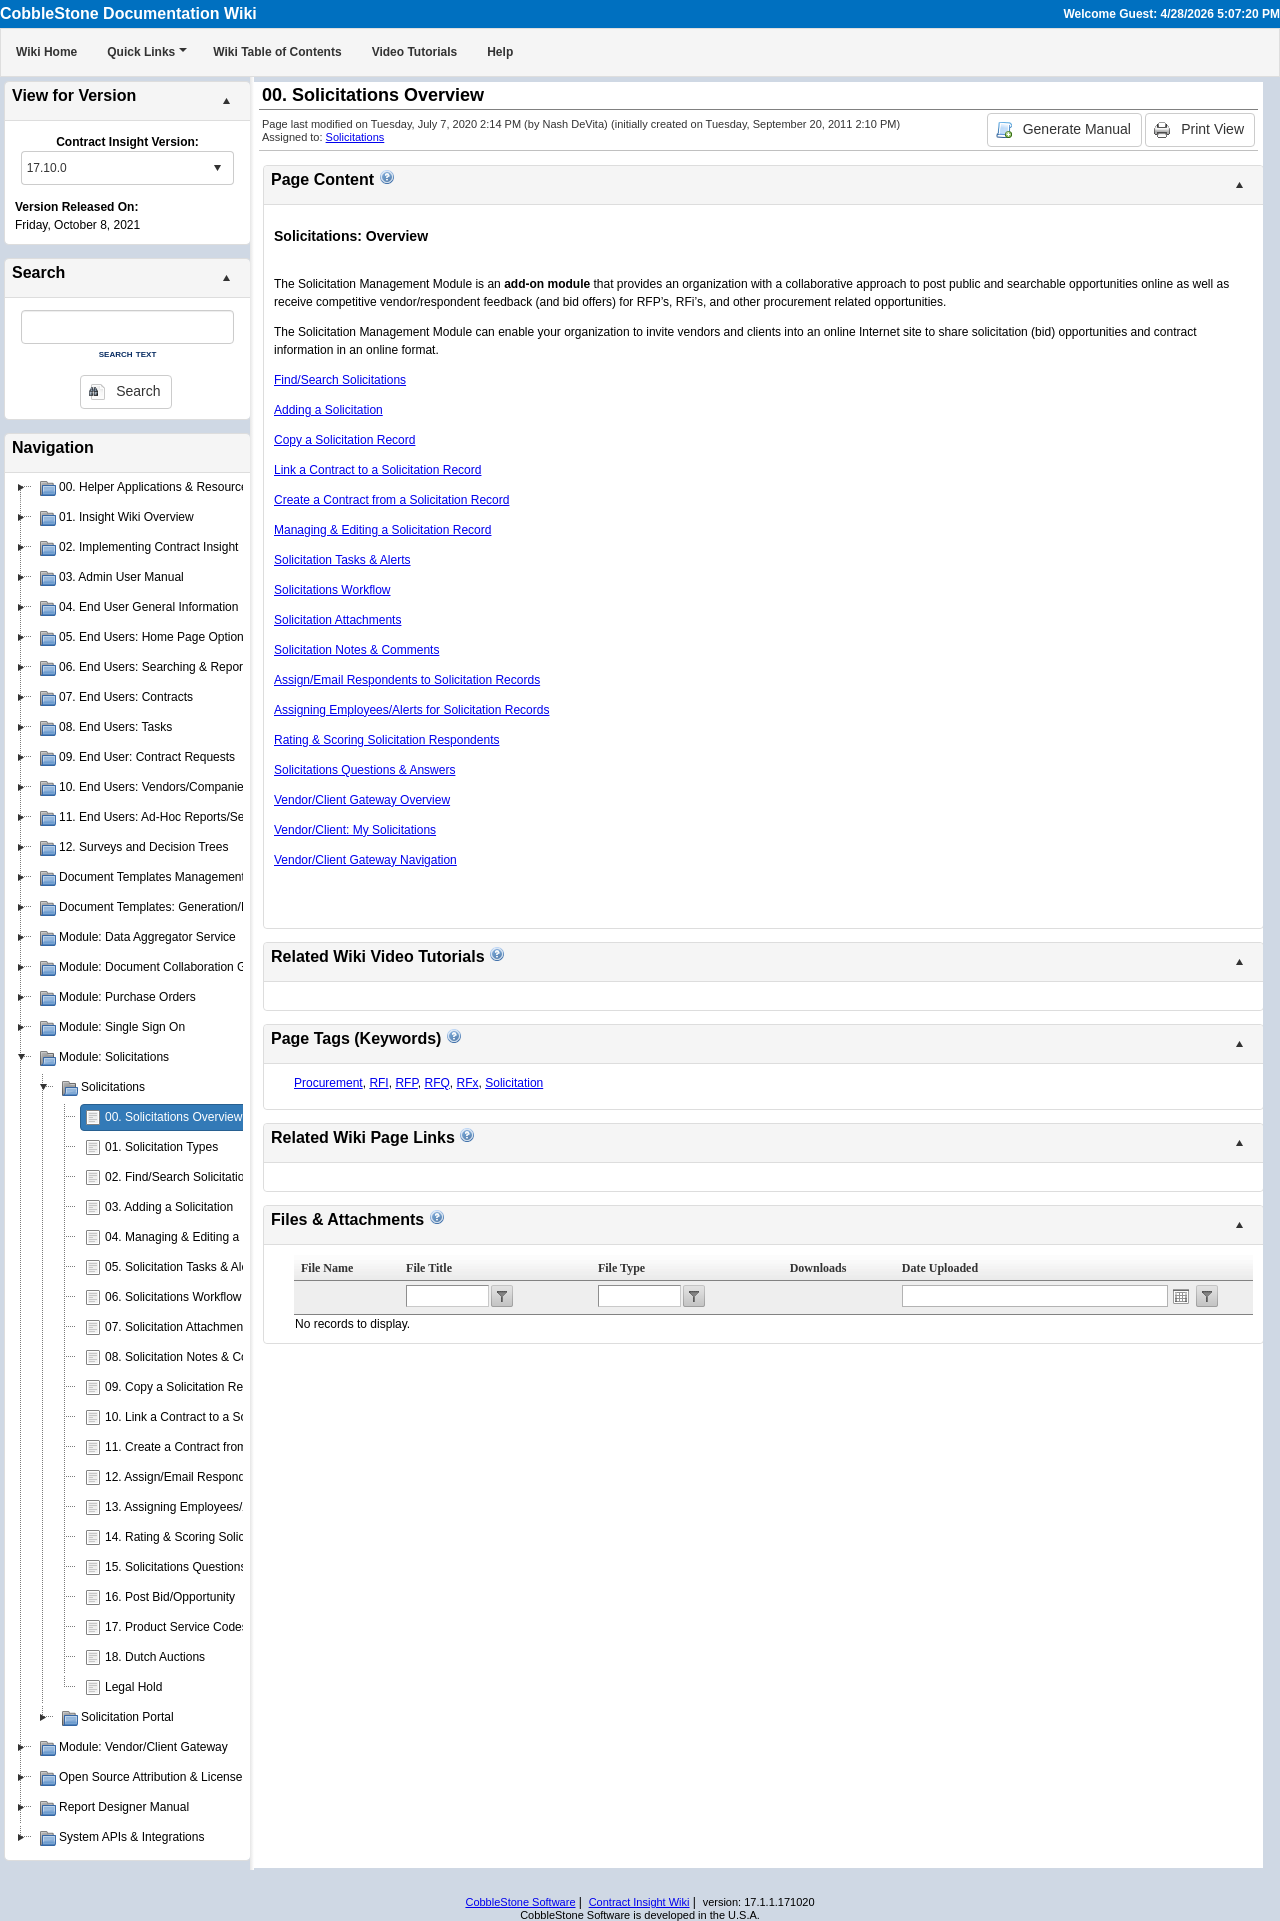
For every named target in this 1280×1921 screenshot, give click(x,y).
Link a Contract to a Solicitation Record (377, 470)
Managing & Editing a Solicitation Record (382, 530)
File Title (429, 1268)
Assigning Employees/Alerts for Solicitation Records (411, 710)
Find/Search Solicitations (340, 380)
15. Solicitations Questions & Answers (205, 1567)
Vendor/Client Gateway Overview (362, 800)
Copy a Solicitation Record (344, 440)
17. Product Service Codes (176, 1627)
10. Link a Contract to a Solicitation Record (218, 1417)
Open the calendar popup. (1181, 1296)
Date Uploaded (940, 1268)
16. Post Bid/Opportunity (170, 1597)
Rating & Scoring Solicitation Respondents (386, 740)
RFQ (437, 1083)
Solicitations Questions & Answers (364, 770)
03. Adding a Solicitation (169, 1207)
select (217, 168)
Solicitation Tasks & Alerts (342, 560)
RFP (406, 1083)
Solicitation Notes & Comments (356, 650)
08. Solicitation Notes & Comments (197, 1357)
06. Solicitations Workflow (173, 1297)
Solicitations (355, 137)
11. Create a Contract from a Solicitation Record (232, 1447)
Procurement (328, 1083)
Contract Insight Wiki (639, 1902)
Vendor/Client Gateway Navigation (365, 860)
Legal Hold (133, 1687)
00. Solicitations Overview (173, 1117)
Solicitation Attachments (337, 620)
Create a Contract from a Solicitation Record (391, 500)
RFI (378, 1083)
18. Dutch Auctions (155, 1657)
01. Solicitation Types (161, 1147)
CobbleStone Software (520, 1902)
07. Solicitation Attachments (178, 1327)
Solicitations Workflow (332, 590)
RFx (468, 1083)
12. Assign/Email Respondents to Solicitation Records (248, 1477)
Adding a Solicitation (328, 410)
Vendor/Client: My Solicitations (355, 830)
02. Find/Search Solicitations (181, 1177)
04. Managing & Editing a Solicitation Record (223, 1237)
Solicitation (514, 1083)
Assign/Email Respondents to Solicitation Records (407, 680)
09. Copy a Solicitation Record (185, 1387)
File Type (621, 1268)
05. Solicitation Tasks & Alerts (183, 1267)
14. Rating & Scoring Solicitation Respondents (227, 1537)
